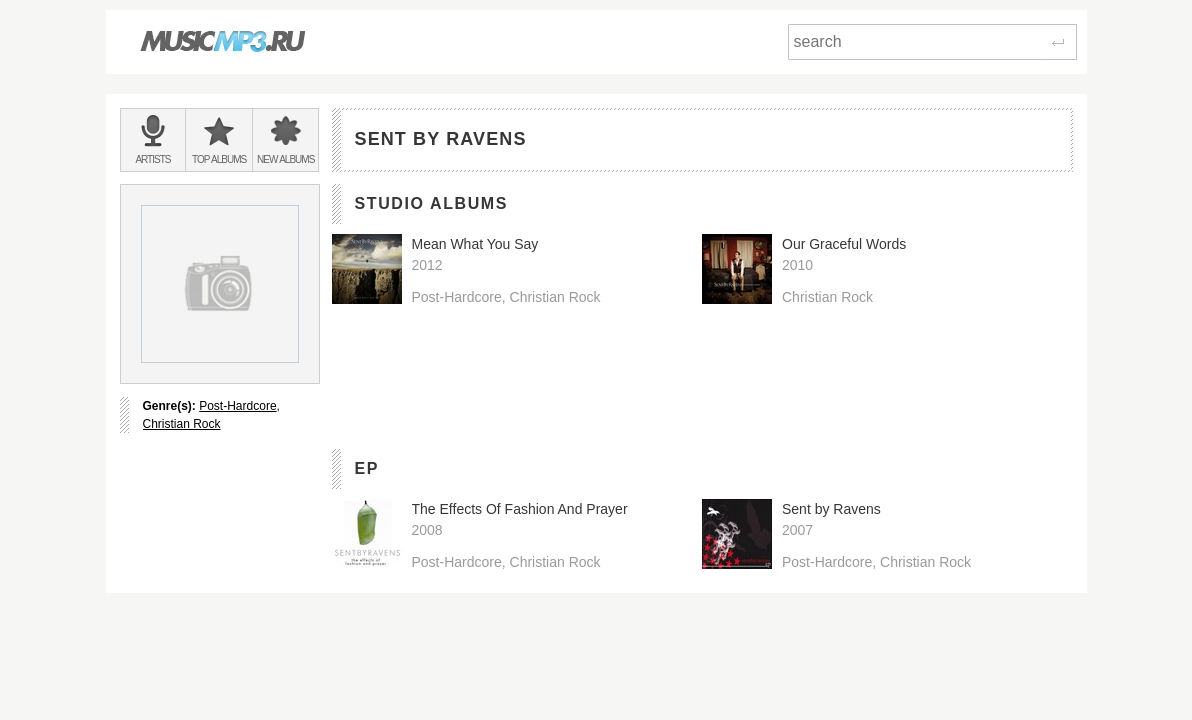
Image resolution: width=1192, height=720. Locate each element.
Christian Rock (182, 424)
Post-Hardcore (237, 406)
